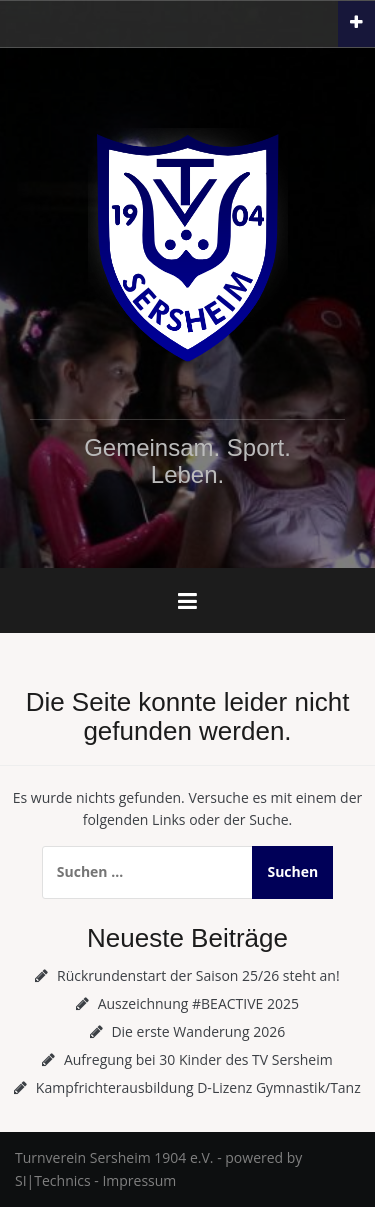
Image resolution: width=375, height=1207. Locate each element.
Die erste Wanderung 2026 (198, 1031)
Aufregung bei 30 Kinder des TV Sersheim (198, 1059)
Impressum (139, 1180)
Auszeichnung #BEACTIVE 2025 (198, 1003)
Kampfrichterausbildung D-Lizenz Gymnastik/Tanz (198, 1087)
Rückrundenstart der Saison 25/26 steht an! (198, 975)
